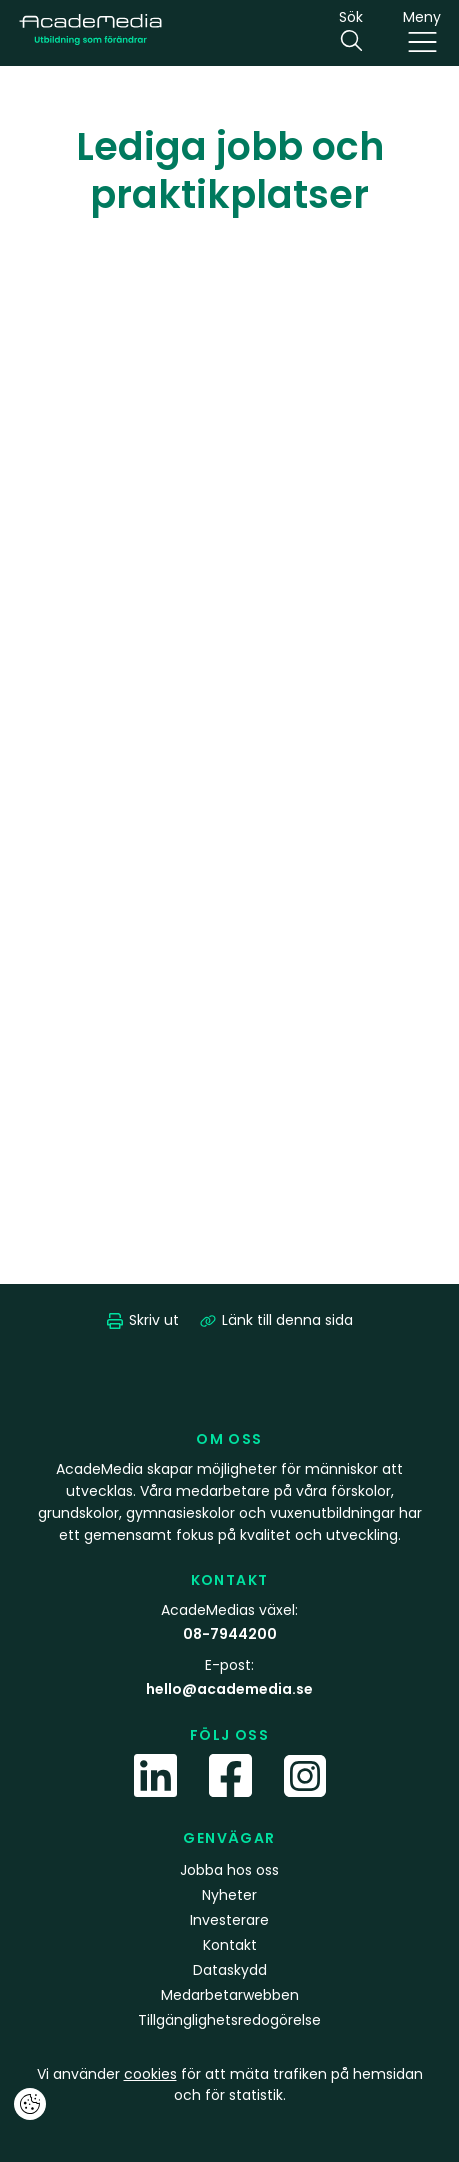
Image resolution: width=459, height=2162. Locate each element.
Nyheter (229, 1895)
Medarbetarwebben (230, 1995)
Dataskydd (230, 1970)
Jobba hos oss (229, 1870)
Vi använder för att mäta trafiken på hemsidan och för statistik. (230, 2084)
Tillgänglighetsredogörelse (229, 2020)
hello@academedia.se (229, 1689)
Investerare (229, 1920)
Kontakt (230, 1945)
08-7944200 (230, 1634)
